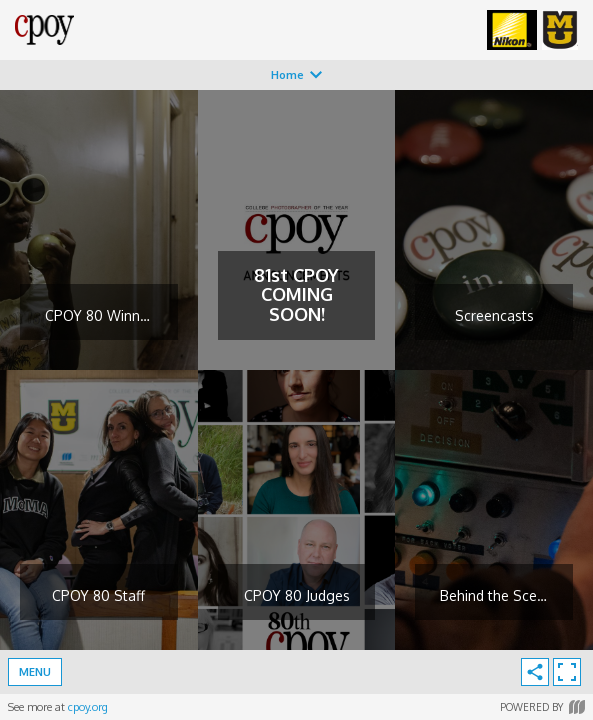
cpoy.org (88, 707)
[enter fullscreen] (567, 672)
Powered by (542, 707)
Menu (35, 672)
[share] (535, 672)
